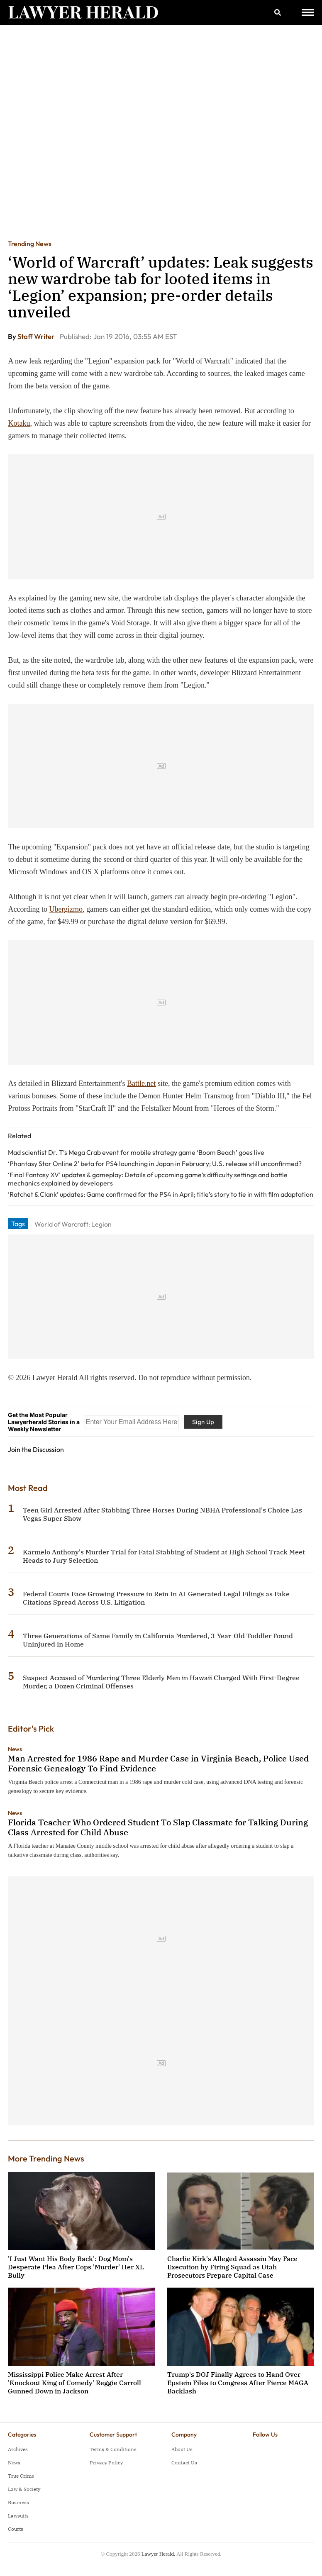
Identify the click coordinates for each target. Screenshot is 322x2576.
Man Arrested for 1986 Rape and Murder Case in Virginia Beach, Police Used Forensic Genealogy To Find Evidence (158, 1763)
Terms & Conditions (113, 2449)
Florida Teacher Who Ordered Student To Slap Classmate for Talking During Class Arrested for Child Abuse (158, 1827)
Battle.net (141, 1083)
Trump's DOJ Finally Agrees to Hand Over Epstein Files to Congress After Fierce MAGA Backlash (237, 2382)
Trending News (29, 243)
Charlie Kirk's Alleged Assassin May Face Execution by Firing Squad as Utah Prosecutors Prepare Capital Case (232, 2266)
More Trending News (46, 2158)
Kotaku (19, 423)
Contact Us (184, 2462)
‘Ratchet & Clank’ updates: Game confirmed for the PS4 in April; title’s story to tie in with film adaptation (160, 1194)
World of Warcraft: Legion (73, 1224)
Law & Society (24, 2489)
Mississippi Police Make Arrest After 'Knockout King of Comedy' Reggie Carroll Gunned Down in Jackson (74, 2382)
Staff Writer (36, 336)
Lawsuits (18, 2516)
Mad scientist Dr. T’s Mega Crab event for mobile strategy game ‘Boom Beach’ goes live (136, 1152)
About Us (182, 2449)
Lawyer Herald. (158, 2554)
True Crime (21, 2476)
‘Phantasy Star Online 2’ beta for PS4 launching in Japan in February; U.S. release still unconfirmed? (155, 1163)
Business (18, 2502)
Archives (18, 2449)
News (15, 1749)
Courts (15, 2529)
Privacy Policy (106, 2462)
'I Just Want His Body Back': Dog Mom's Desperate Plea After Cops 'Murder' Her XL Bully (76, 2266)
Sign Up (203, 1421)
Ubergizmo (66, 909)
